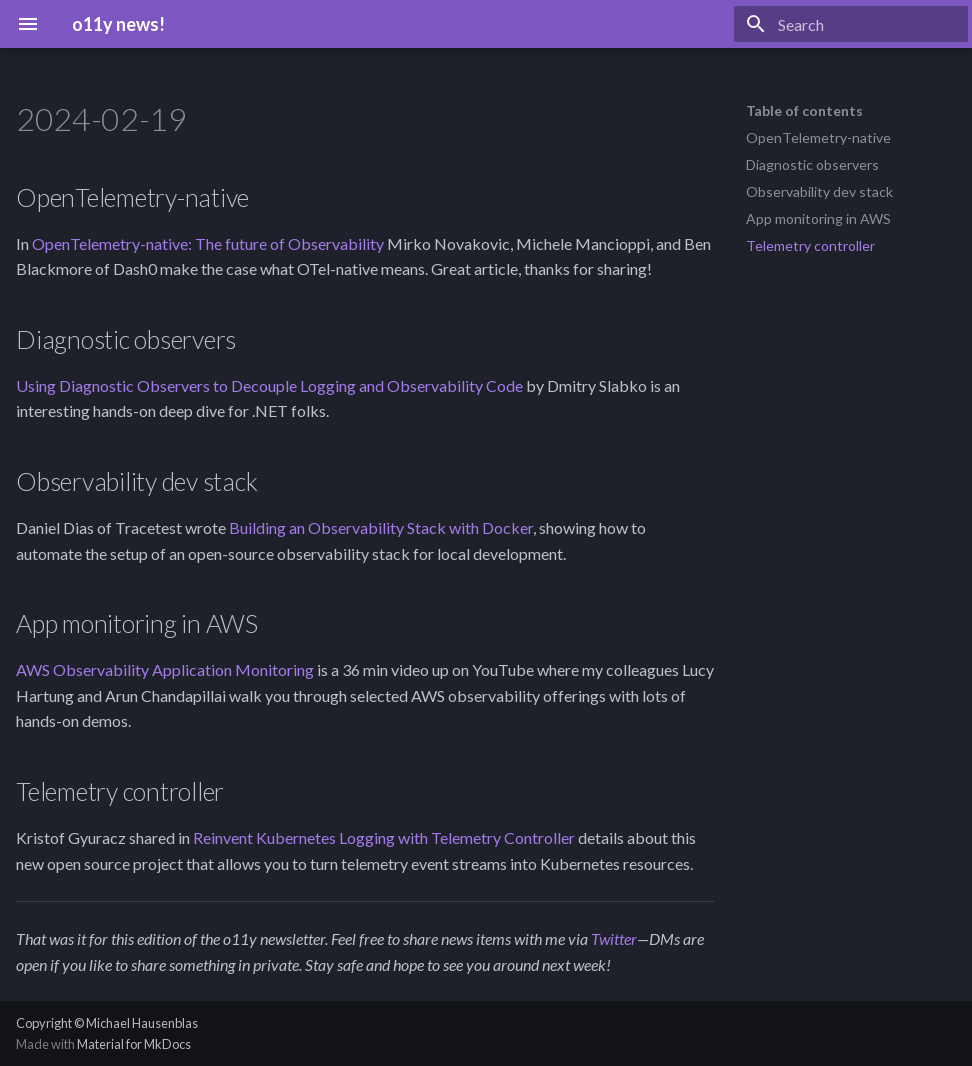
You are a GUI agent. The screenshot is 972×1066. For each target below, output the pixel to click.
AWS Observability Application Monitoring (165, 669)
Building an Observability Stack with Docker (381, 527)
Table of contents (804, 110)
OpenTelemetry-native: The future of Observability (208, 243)
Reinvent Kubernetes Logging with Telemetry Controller (384, 837)
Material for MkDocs (134, 1044)
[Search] (851, 24)
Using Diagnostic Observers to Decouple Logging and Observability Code (269, 385)
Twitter (614, 938)
